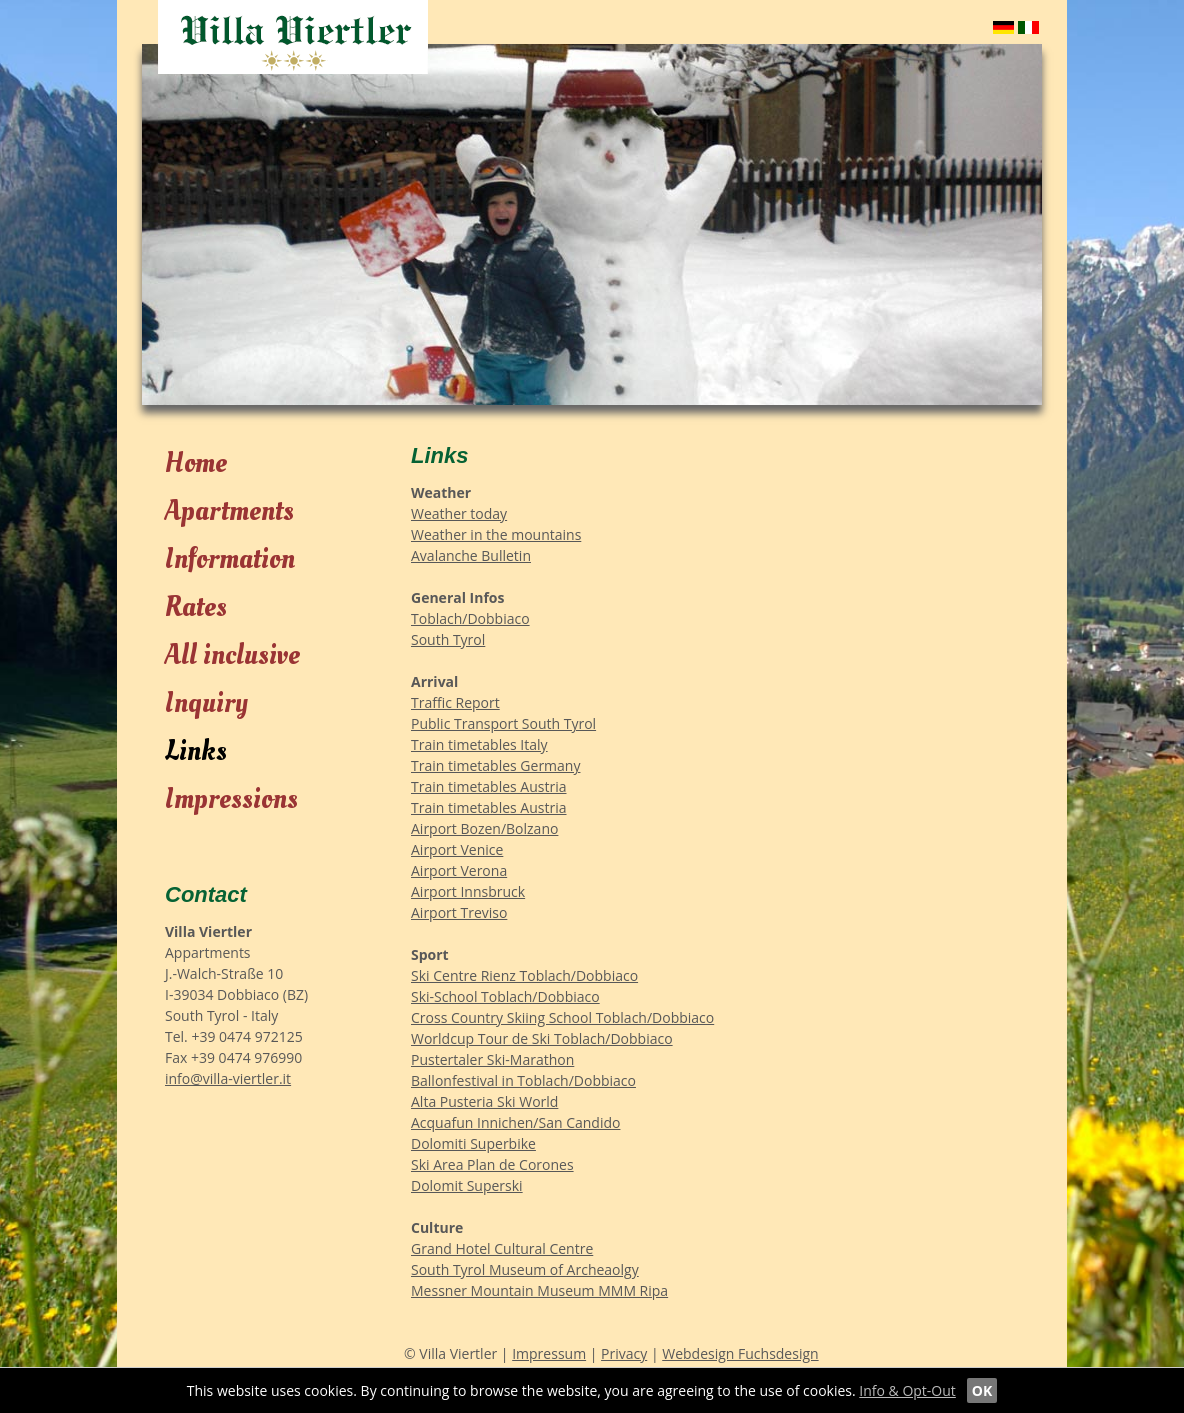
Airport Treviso (459, 912)
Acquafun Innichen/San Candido (515, 1122)
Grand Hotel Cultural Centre (502, 1248)
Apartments (229, 511)
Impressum (549, 1353)
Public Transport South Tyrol (503, 723)
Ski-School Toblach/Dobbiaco (505, 996)
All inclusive (232, 655)
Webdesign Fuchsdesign (740, 1353)
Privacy (624, 1353)
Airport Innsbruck (468, 891)
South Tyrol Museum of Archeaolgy (525, 1269)
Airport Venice (457, 849)
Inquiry (206, 703)
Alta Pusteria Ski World (484, 1101)
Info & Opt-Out (907, 1390)
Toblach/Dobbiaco (470, 618)
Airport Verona (459, 870)
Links (196, 751)
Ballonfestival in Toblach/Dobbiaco (523, 1080)
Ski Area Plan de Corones (492, 1164)
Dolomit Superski (467, 1185)
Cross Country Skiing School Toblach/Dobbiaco (562, 1017)
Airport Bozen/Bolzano (484, 828)
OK (982, 1390)
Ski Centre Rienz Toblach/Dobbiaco (524, 975)
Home (196, 463)
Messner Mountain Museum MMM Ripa (539, 1290)
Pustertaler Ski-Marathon (492, 1059)
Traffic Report (455, 702)
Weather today (459, 513)
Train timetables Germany (495, 765)
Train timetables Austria (489, 786)
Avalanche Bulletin (471, 555)
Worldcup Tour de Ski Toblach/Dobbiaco (542, 1038)
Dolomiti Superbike (473, 1143)
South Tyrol (448, 639)
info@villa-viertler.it (228, 1078)
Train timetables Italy (479, 744)
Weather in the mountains (496, 534)
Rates (196, 607)
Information (230, 559)
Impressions (231, 799)
